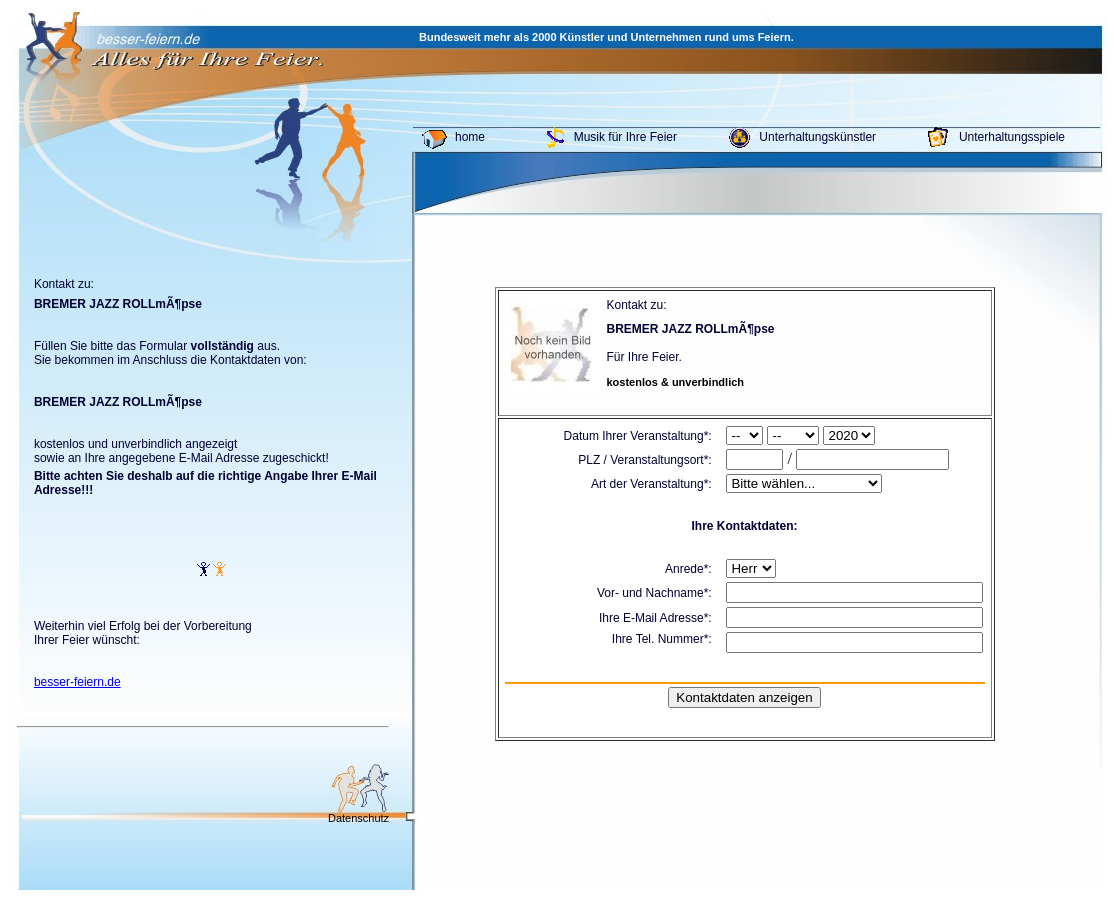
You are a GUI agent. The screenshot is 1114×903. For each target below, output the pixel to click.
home (470, 137)
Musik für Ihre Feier (625, 137)
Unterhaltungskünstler (817, 137)
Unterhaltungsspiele (1012, 137)
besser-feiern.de (77, 682)
